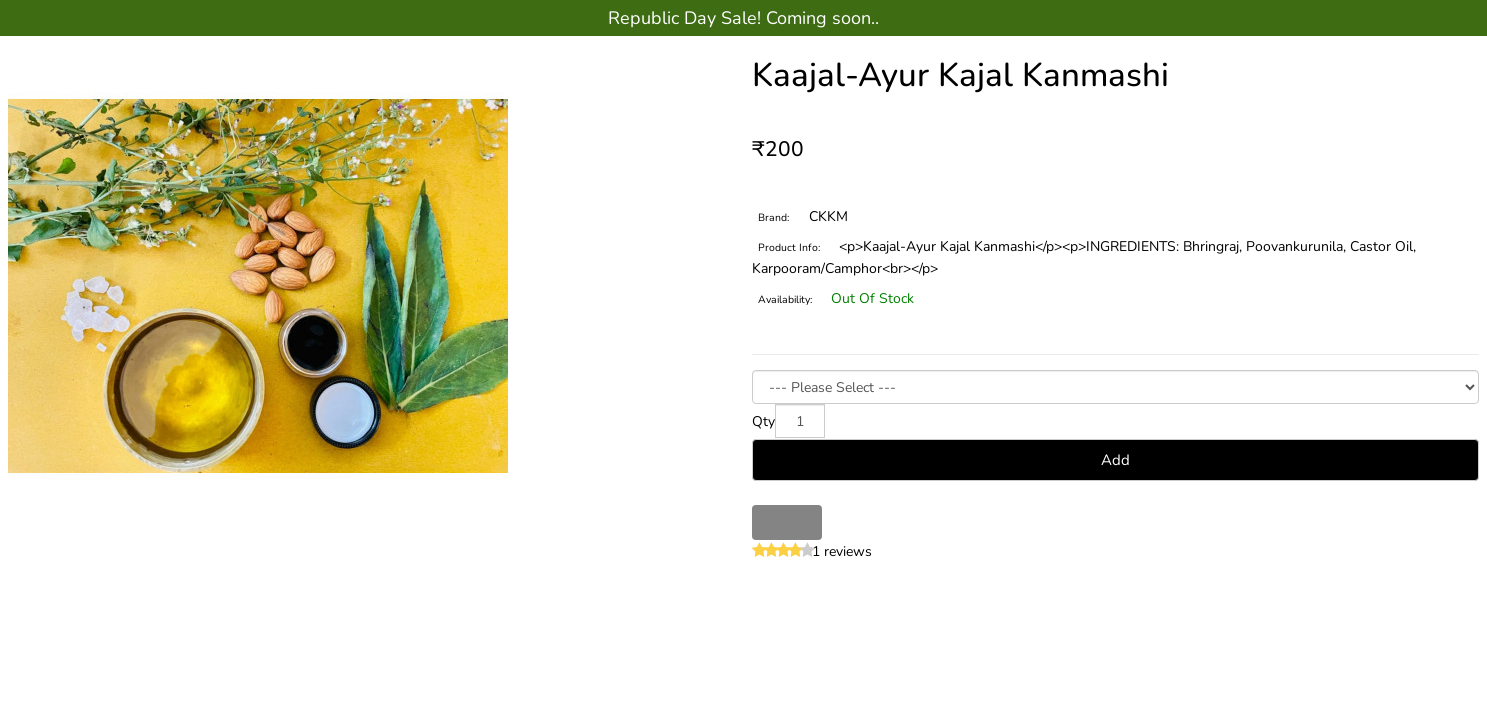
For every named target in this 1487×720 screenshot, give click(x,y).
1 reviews (842, 551)
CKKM (828, 216)
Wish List (769, 522)
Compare (804, 522)
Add (1115, 460)
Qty (763, 421)
